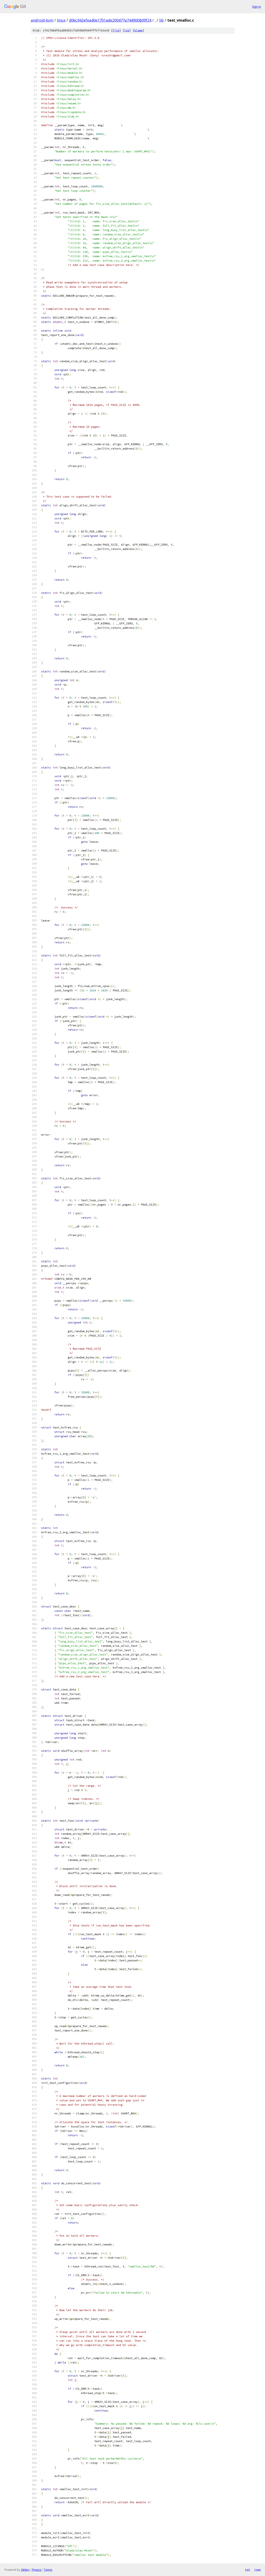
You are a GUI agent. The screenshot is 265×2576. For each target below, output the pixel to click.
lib (161, 20)
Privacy (36, 2570)
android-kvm (42, 20)
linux (61, 20)
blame (138, 30)
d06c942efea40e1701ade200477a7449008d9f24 (110, 20)
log (126, 30)
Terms (48, 2570)
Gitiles (25, 2570)
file (116, 30)
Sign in (256, 7)
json (257, 2569)
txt (247, 2569)
